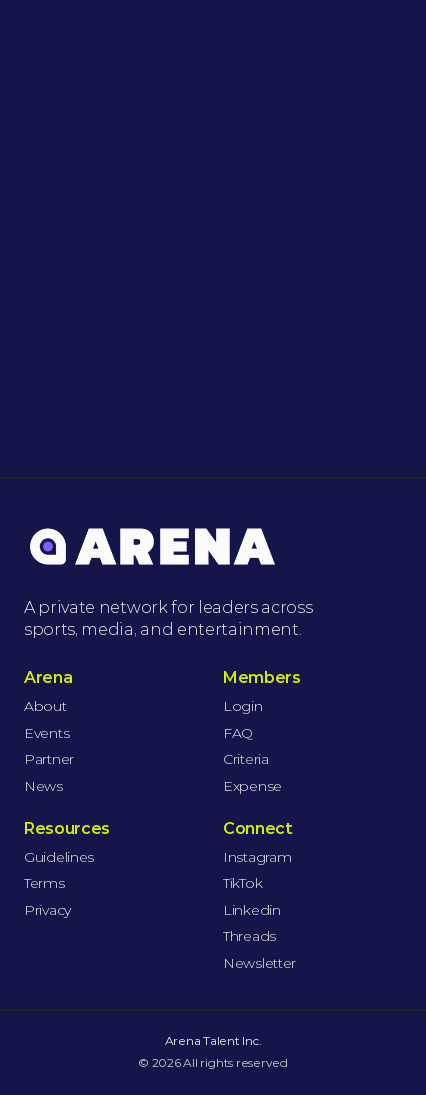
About (45, 706)
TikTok (242, 883)
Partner (49, 759)
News (43, 786)
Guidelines (59, 857)
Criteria (246, 759)
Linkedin (252, 910)
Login (243, 706)
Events (46, 733)
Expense (252, 786)
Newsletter (259, 963)
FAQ (238, 733)
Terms (44, 883)
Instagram (257, 857)
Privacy (47, 910)
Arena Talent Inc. (213, 1040)
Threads (249, 936)
